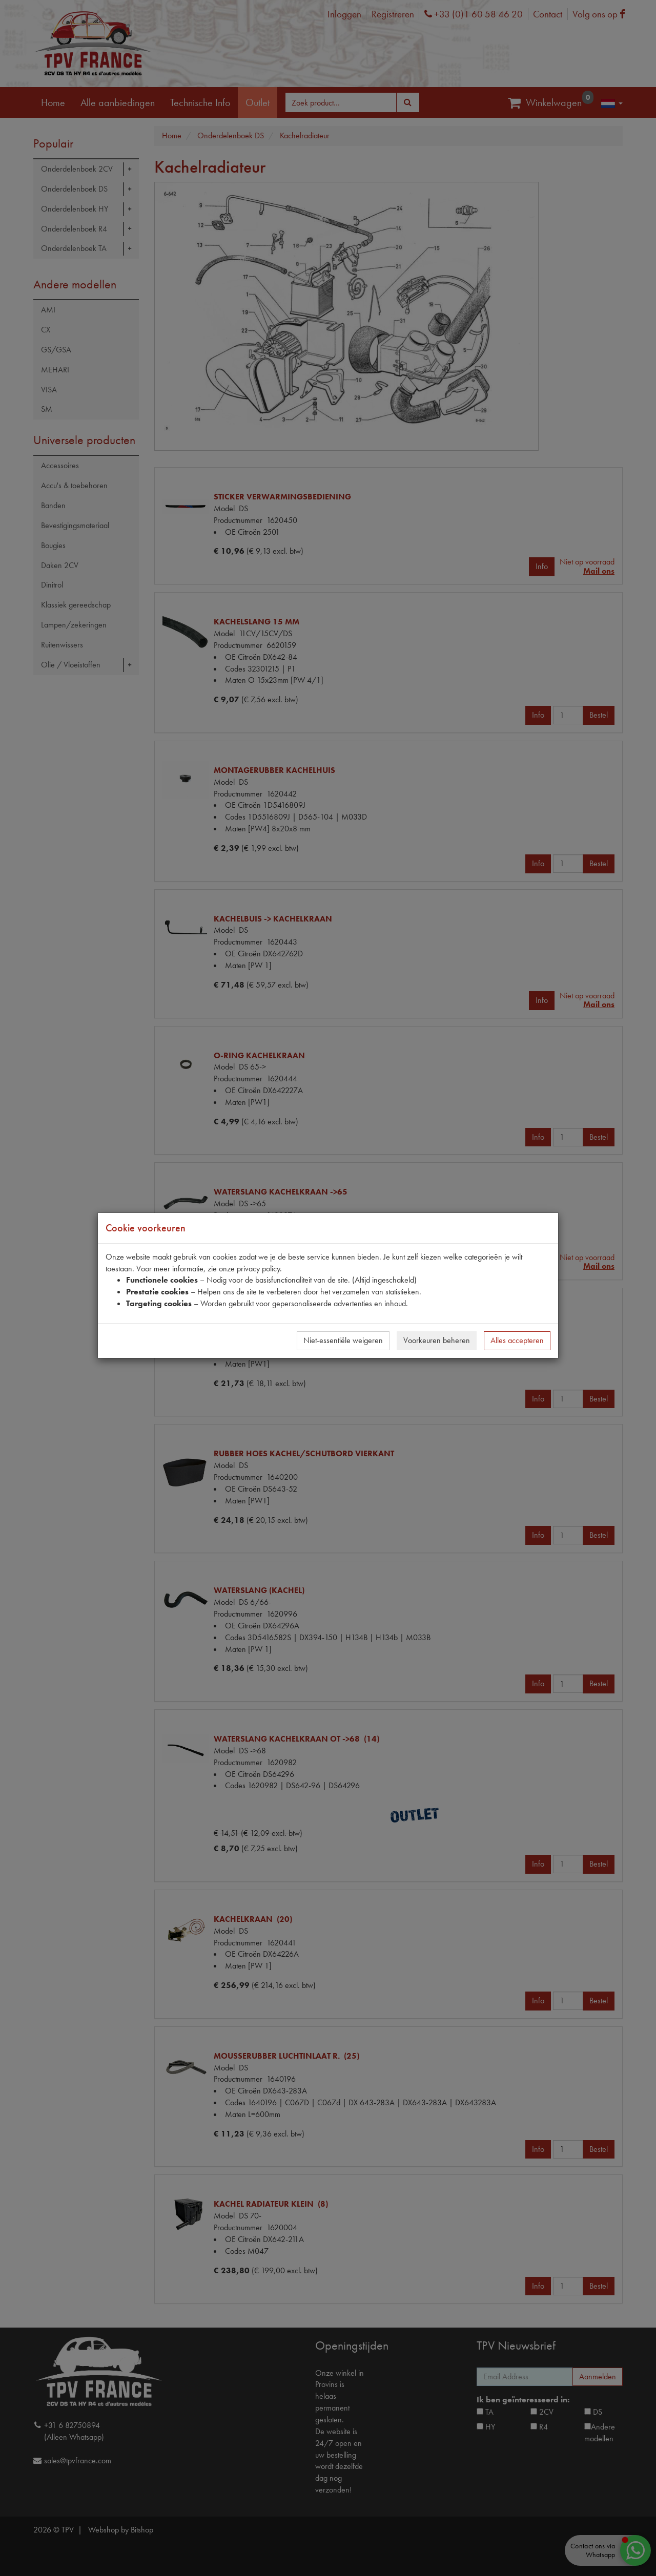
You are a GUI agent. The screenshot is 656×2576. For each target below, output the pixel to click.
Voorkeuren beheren (436, 1340)
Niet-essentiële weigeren (343, 1340)
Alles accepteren (517, 1340)
